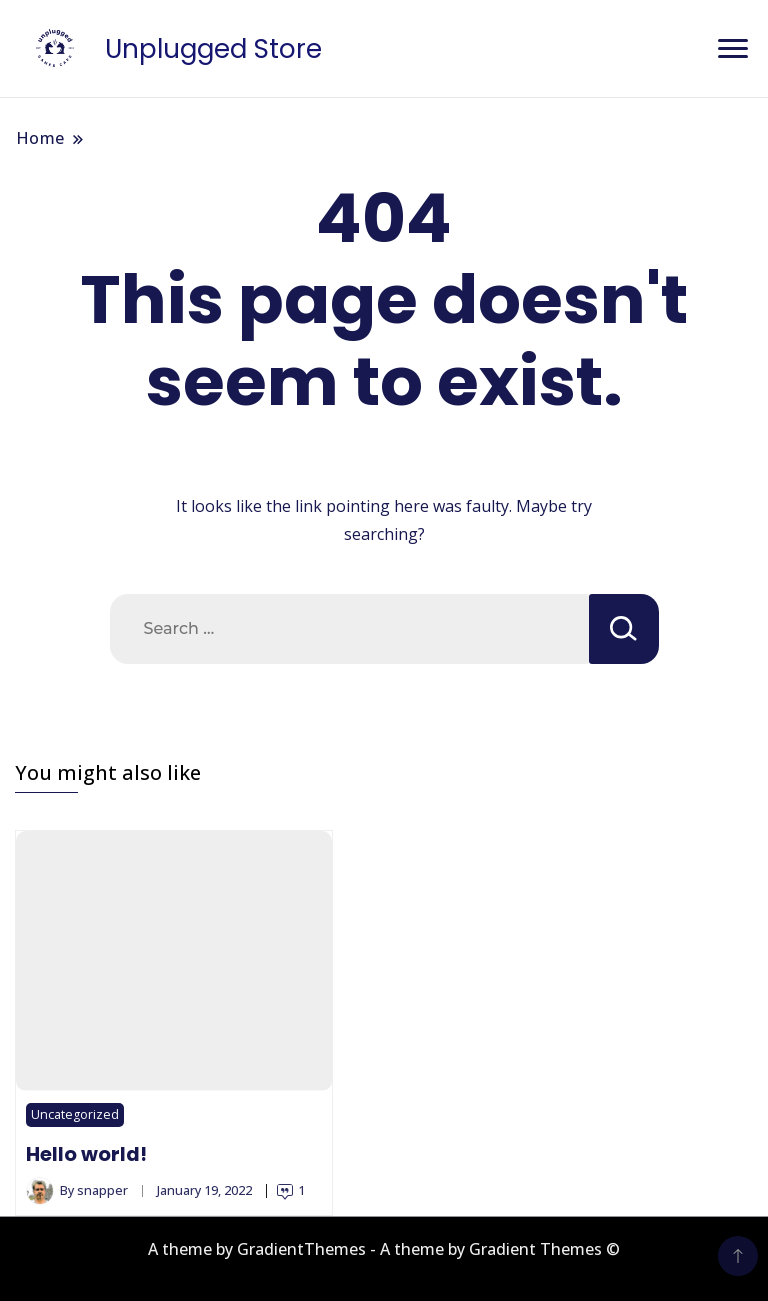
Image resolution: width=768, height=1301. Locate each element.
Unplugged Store (213, 49)
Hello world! (86, 1154)
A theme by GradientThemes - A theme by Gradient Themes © (384, 1249)
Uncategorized (75, 1114)
